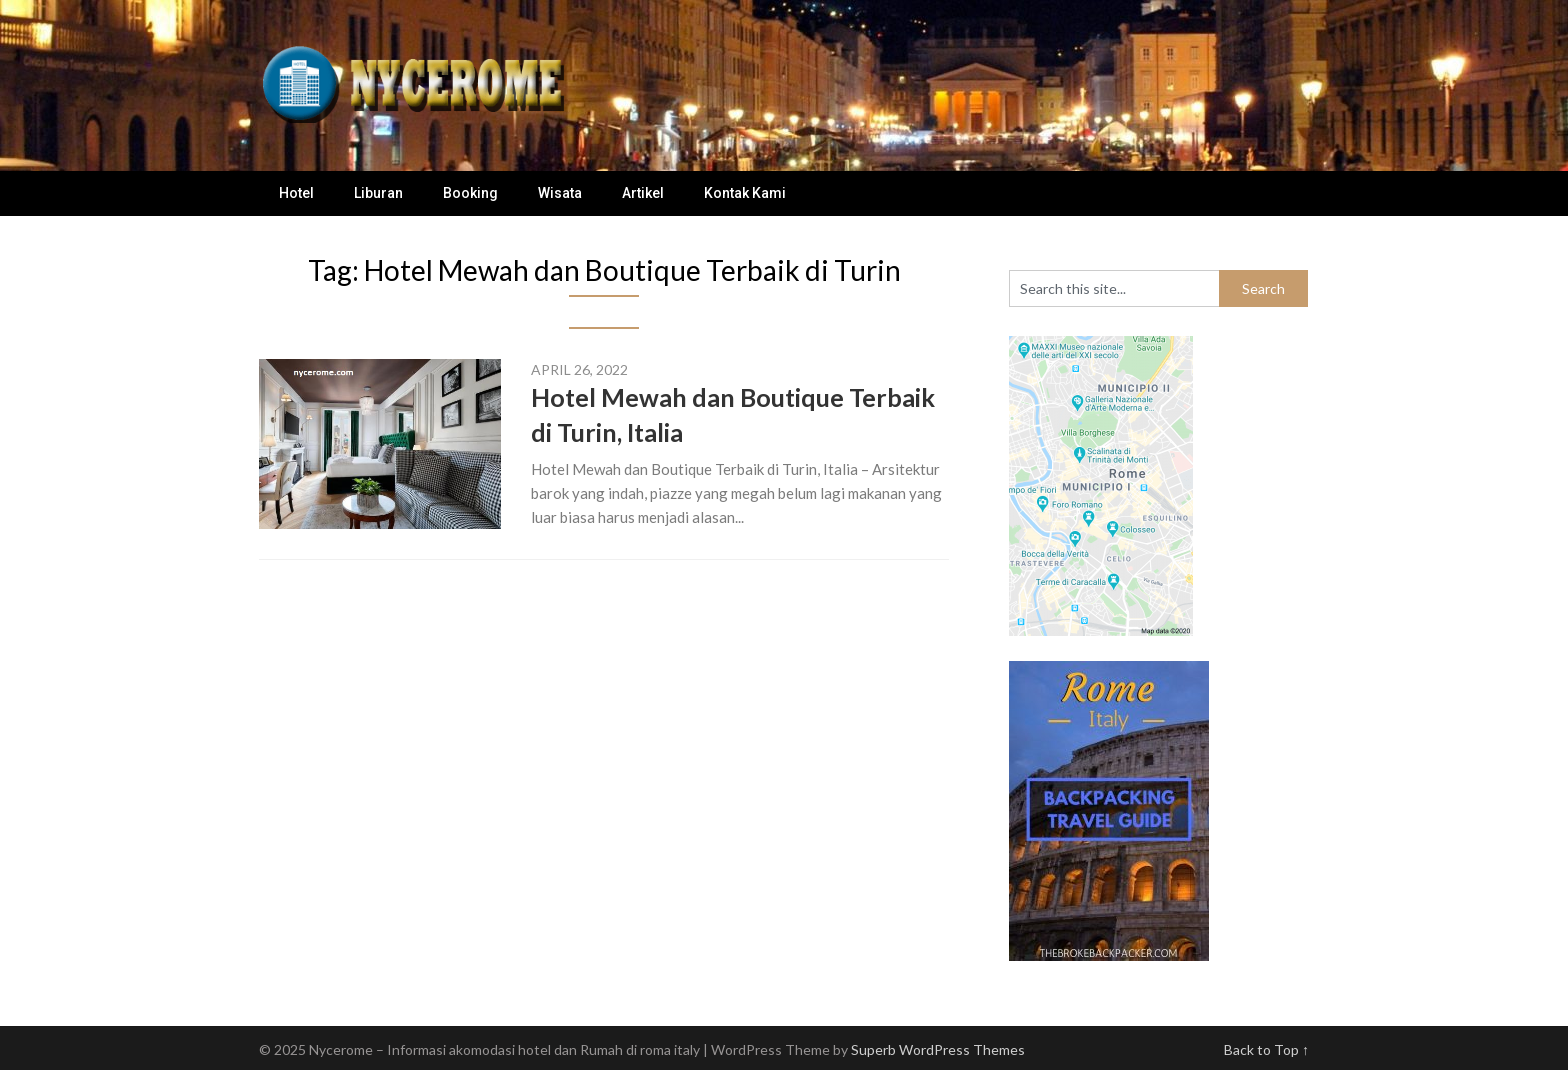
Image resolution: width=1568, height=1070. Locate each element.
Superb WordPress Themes (938, 1049)
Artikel (643, 193)
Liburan (378, 193)
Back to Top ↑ (1266, 1049)
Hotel (296, 193)
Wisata (560, 193)
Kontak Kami (745, 193)
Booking (470, 193)
